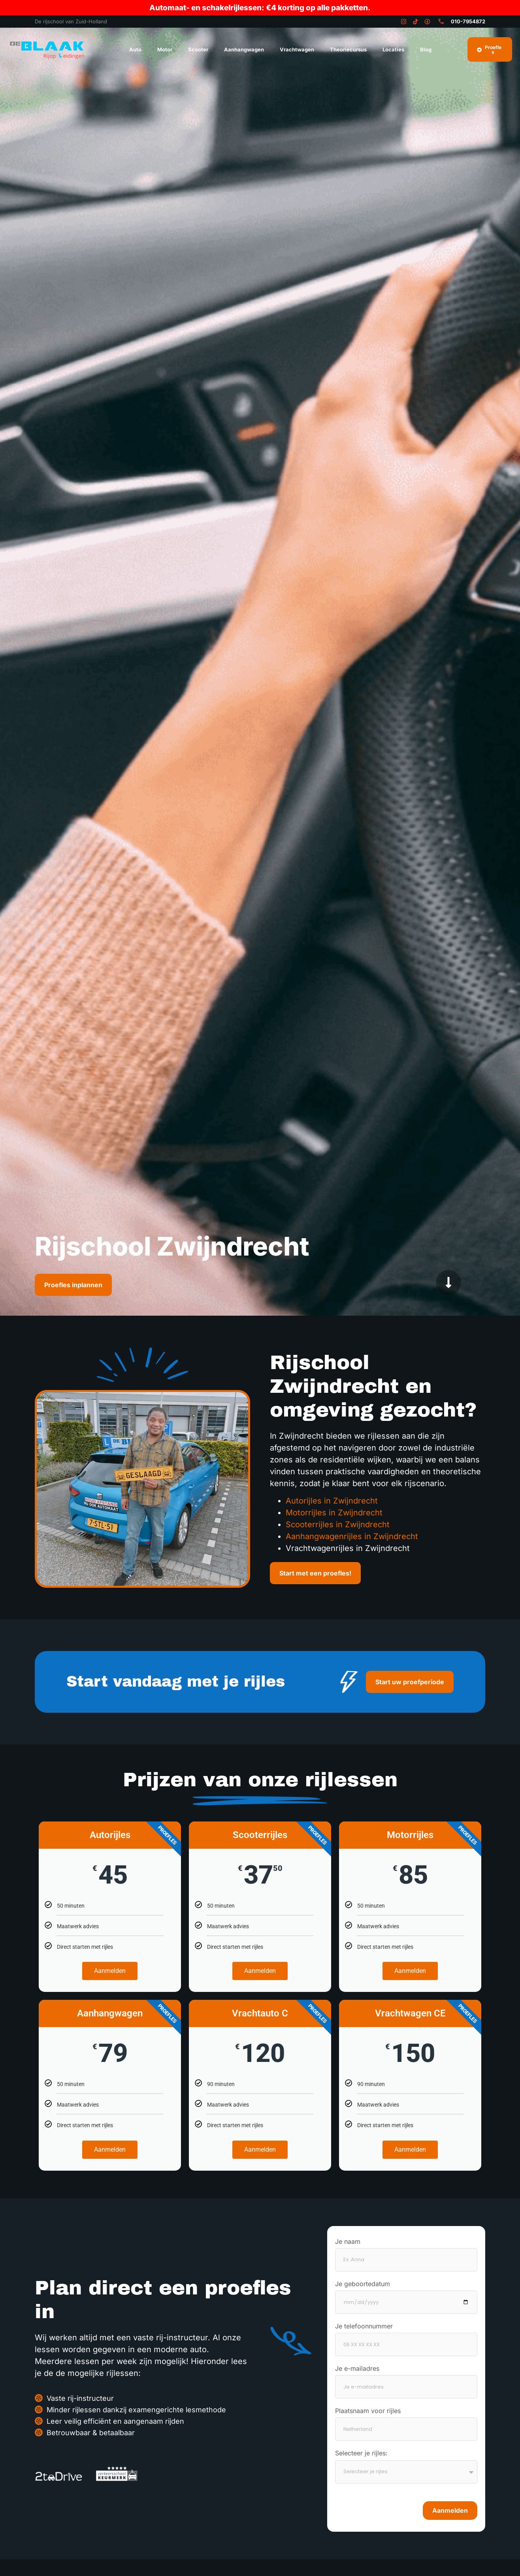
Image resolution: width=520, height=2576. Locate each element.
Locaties (393, 49)
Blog (425, 49)
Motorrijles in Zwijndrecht (334, 1512)
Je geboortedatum (362, 2284)
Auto (135, 49)
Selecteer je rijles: (361, 2453)
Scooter (198, 49)
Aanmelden (110, 1971)
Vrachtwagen (297, 49)
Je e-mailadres (357, 2368)
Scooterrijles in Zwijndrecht (338, 1524)
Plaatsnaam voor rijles (368, 2411)
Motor (164, 49)
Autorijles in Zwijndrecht (332, 1501)
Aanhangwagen (244, 49)
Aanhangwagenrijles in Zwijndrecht (352, 1536)
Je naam (347, 2241)
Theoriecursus (348, 49)
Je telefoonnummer (364, 2326)
